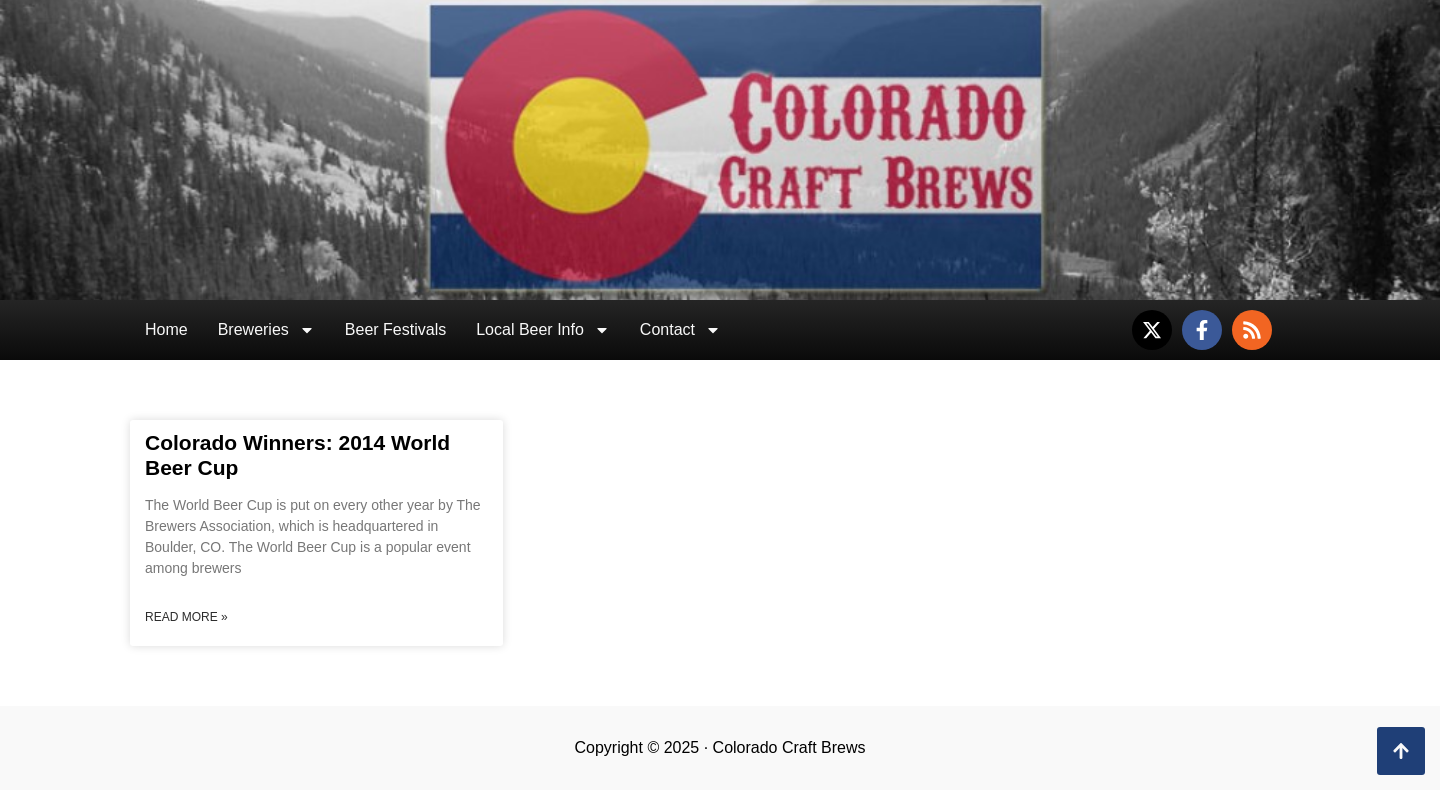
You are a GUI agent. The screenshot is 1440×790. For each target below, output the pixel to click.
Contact (680, 330)
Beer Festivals (395, 329)
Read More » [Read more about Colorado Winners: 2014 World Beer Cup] (186, 617)
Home (166, 329)
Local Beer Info (543, 330)
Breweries (266, 330)
